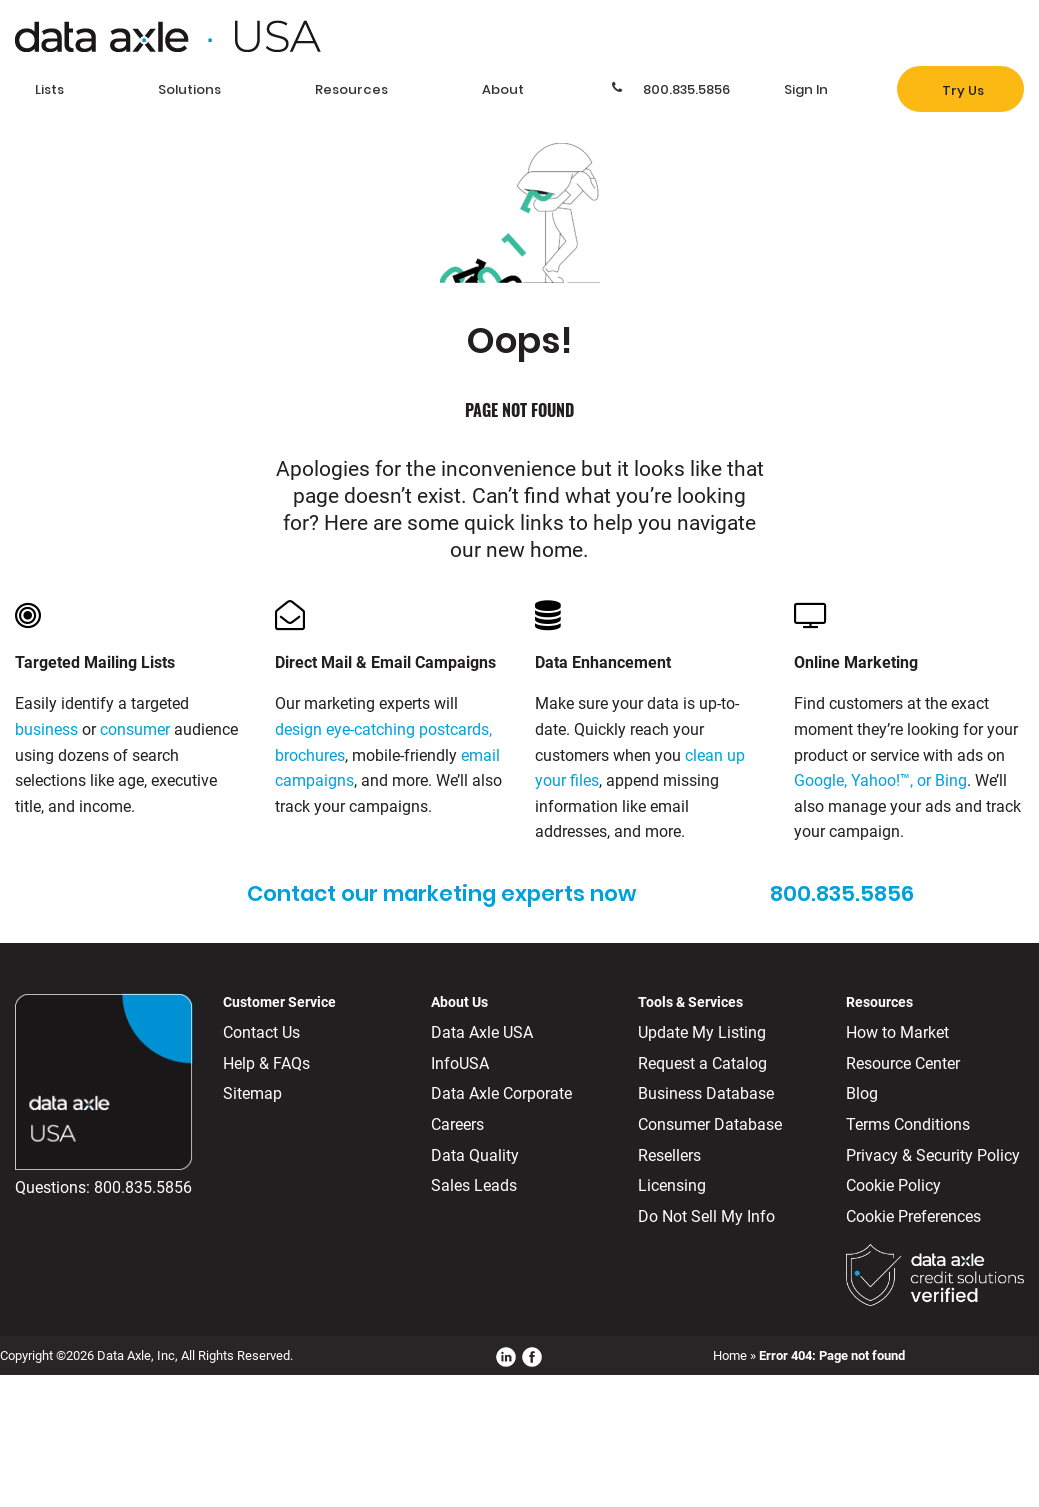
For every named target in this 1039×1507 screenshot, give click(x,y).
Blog (862, 1093)
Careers (457, 1124)
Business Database (706, 1093)
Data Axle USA (482, 1032)
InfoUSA (460, 1063)
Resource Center (903, 1063)
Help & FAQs (266, 1063)
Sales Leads (474, 1185)
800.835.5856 (143, 1187)
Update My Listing (702, 1032)
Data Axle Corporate (501, 1093)
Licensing (672, 1185)
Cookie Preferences (913, 1216)
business (46, 729)
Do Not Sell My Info (706, 1216)
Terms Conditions (908, 1124)
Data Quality (475, 1155)
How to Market (897, 1032)
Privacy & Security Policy (933, 1155)
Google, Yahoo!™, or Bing (880, 780)
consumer (135, 729)
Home (730, 1355)
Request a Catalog (702, 1063)
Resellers (669, 1155)
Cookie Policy (893, 1185)
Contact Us (261, 1032)
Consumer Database (710, 1124)
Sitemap (252, 1093)
